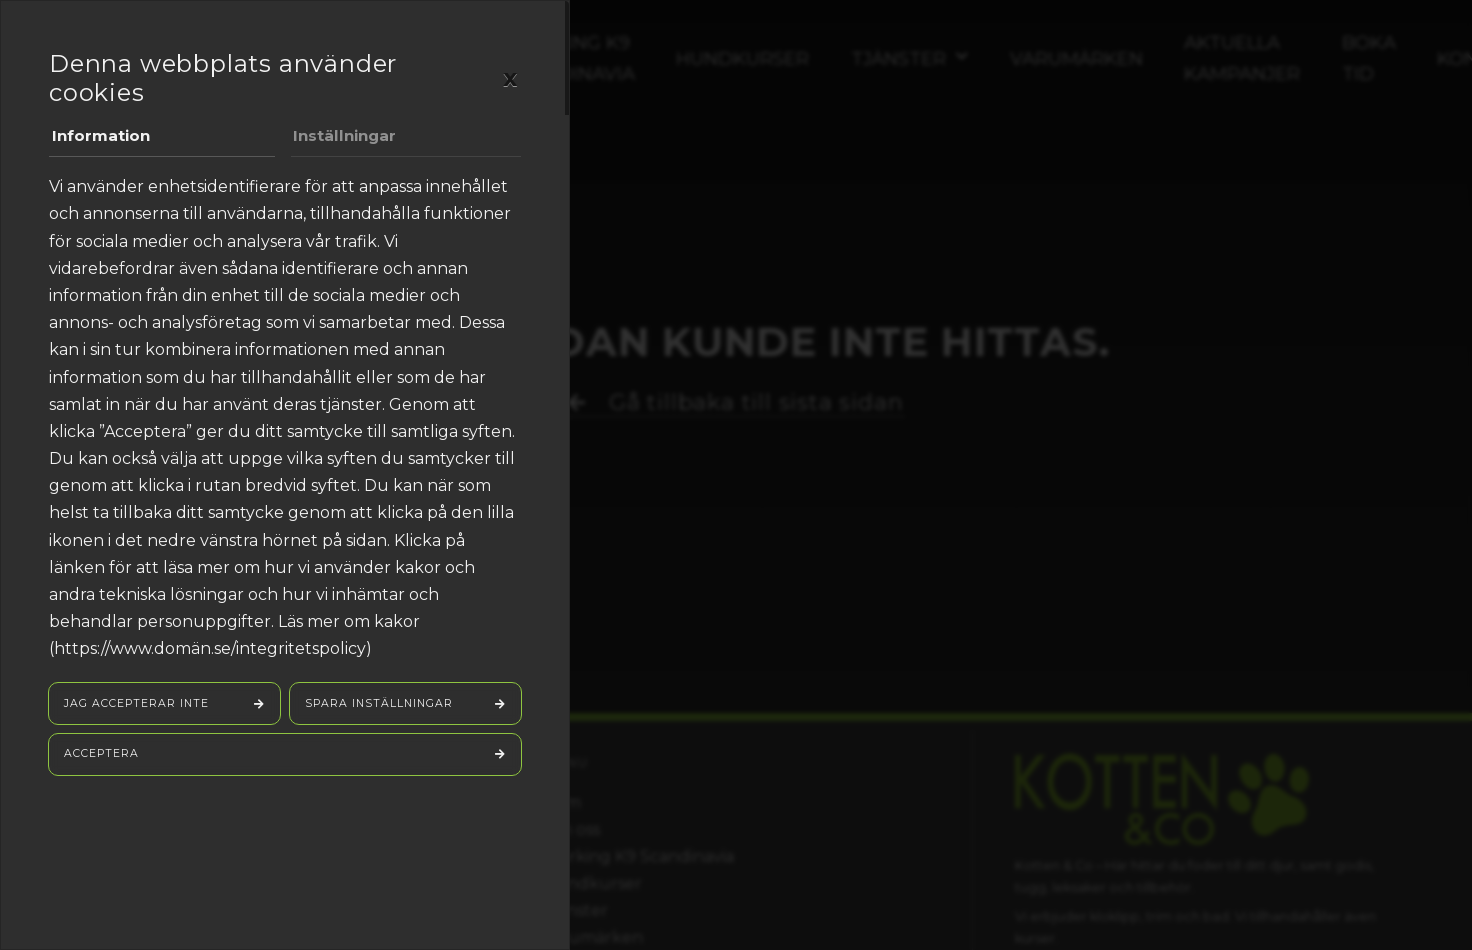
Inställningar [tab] (347, 136)
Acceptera (103, 759)
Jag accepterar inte (138, 706)
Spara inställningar (381, 706)
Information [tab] (103, 136)
